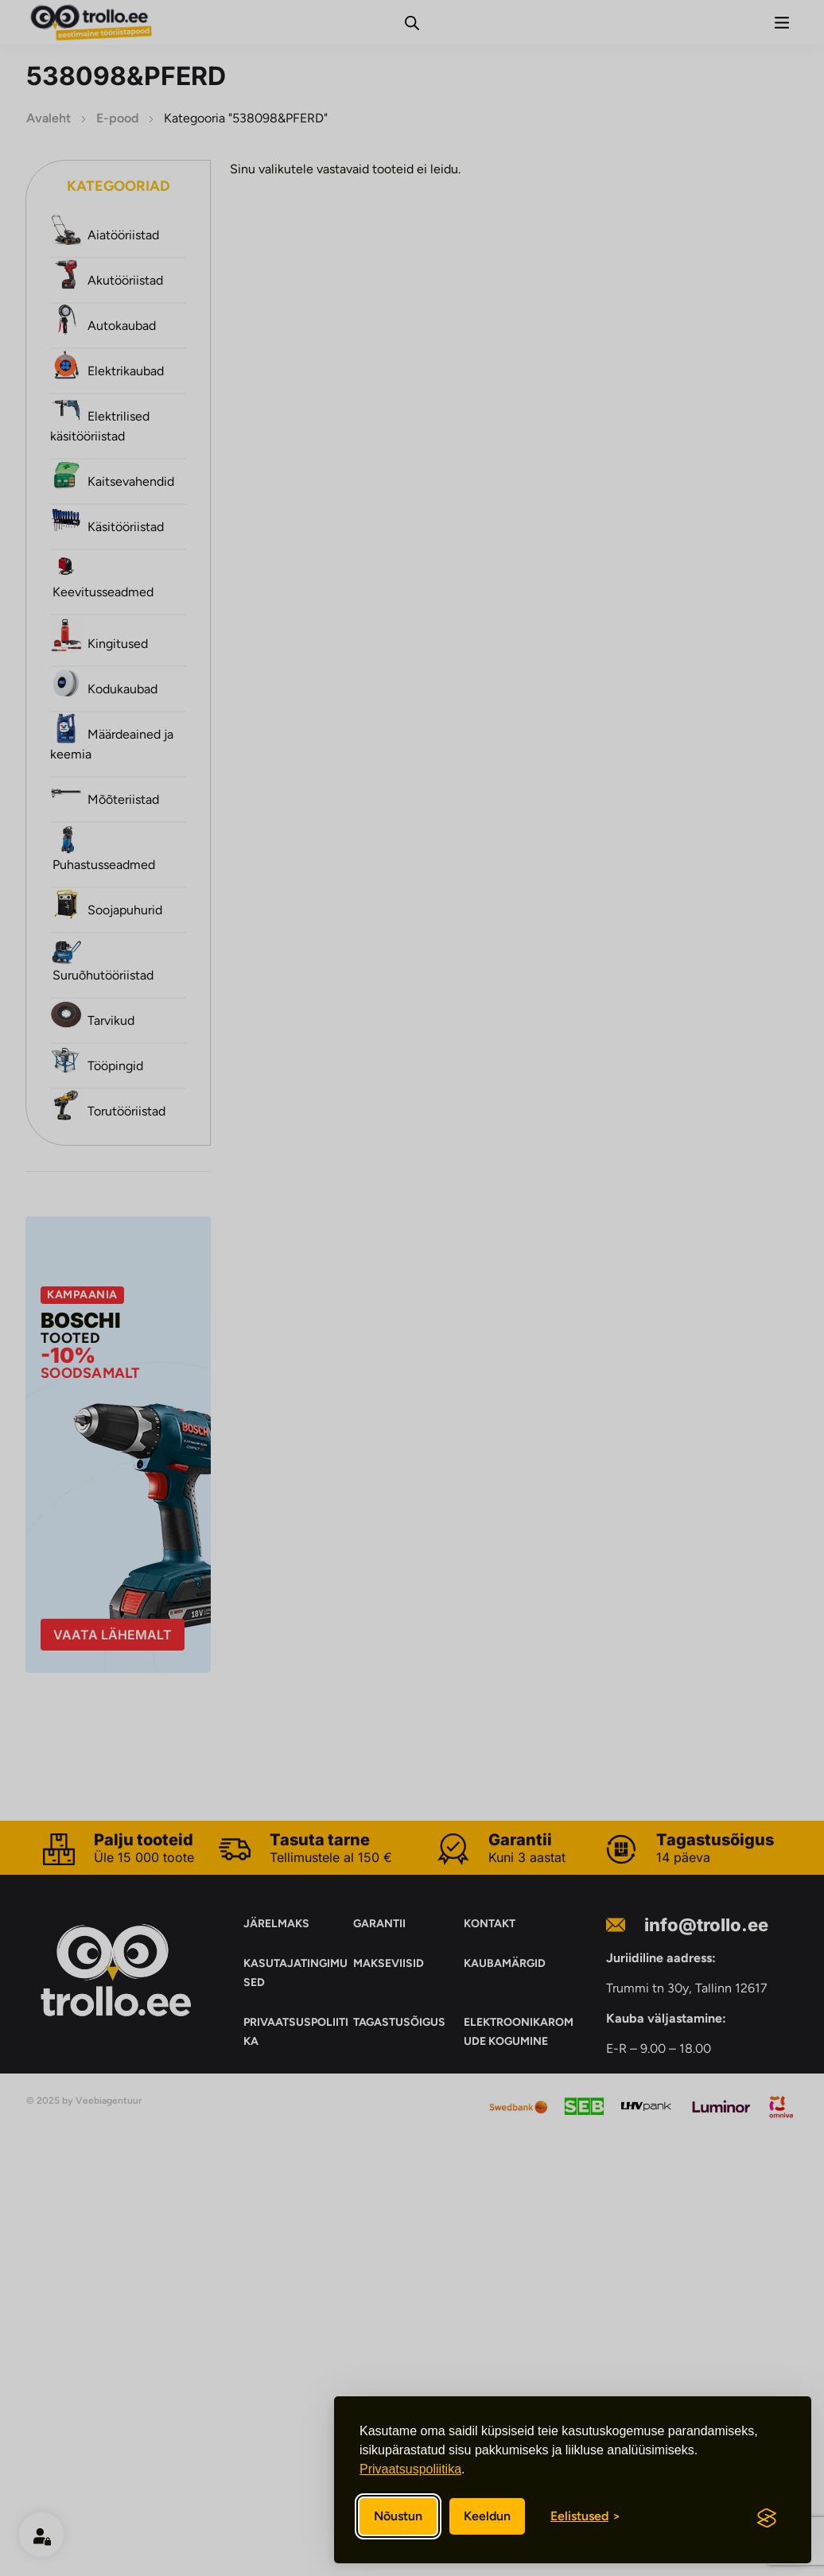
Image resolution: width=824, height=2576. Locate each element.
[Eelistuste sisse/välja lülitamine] (585, 2516)
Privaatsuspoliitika (410, 2469)
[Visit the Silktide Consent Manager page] (767, 2518)
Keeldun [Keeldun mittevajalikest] (487, 2516)
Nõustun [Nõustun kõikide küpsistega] (398, 2516)
